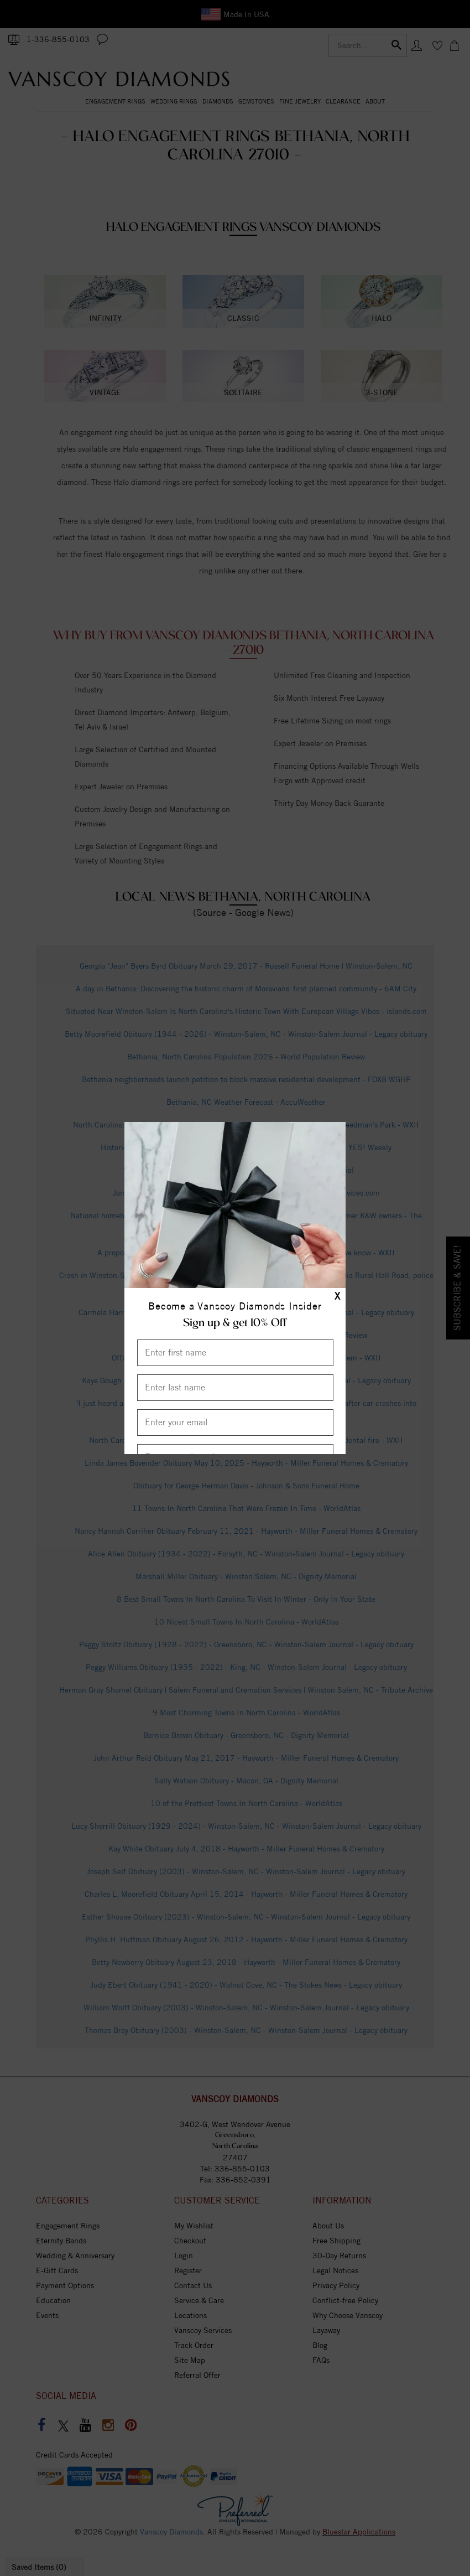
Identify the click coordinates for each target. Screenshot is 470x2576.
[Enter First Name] (235, 1352)
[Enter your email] (235, 1422)
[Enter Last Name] (235, 1387)
